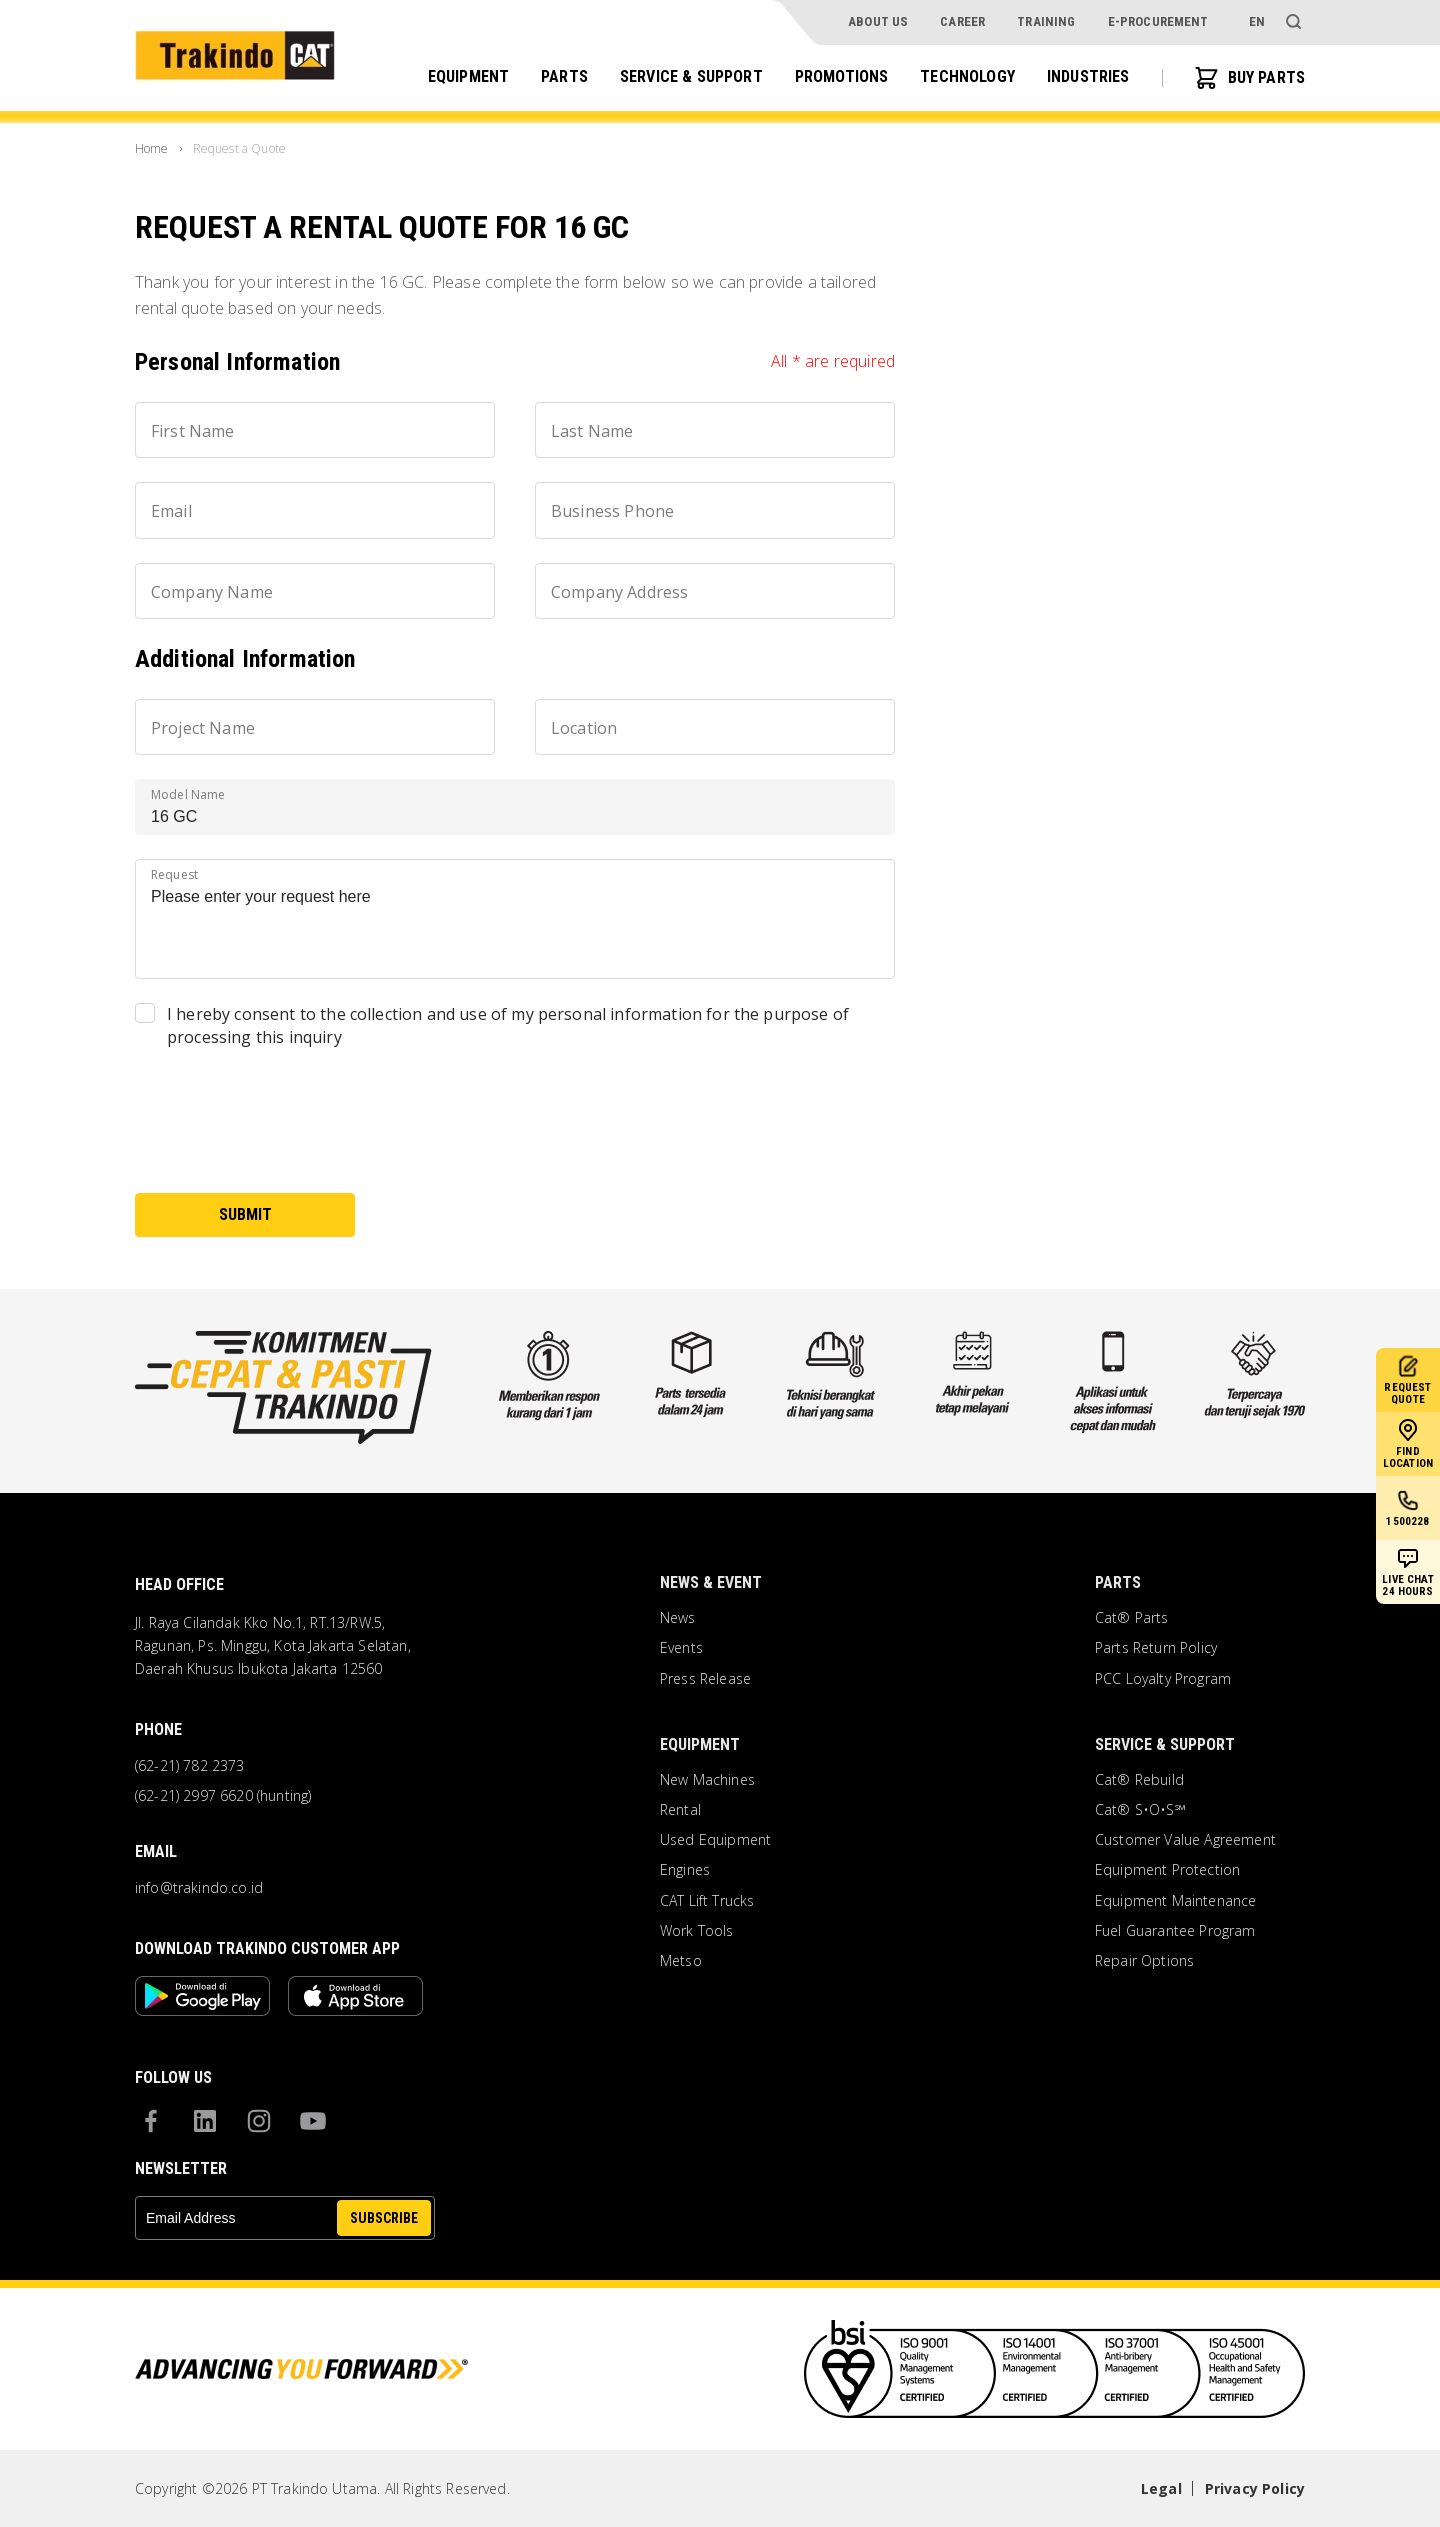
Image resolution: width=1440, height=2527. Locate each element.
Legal (1161, 2488)
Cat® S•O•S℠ (1140, 1810)
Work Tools (697, 1931)
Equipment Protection (1167, 1870)
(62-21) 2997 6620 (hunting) (223, 1796)
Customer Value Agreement (1185, 1840)
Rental (680, 1810)
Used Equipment (715, 1840)
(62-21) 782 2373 (190, 1766)
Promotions (842, 76)
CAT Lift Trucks (707, 1901)
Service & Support (691, 76)
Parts (564, 76)
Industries (1088, 76)
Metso (681, 1961)
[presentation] (287, 1130)
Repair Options (1144, 1961)
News (678, 1618)
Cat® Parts (1132, 1618)
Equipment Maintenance (1175, 1901)
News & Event (711, 1582)
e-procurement (1158, 21)
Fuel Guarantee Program (1175, 1931)
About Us (878, 21)
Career (962, 21)
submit (245, 1214)
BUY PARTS (1249, 78)
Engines (685, 1870)
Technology (967, 76)
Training (1046, 21)
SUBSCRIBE (384, 2218)
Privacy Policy (1255, 2488)
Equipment (468, 76)
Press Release (705, 1679)
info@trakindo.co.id (199, 1888)
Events (681, 1648)
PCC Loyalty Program (1163, 1679)
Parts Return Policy (1156, 1648)
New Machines (707, 1780)
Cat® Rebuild (1139, 1780)
